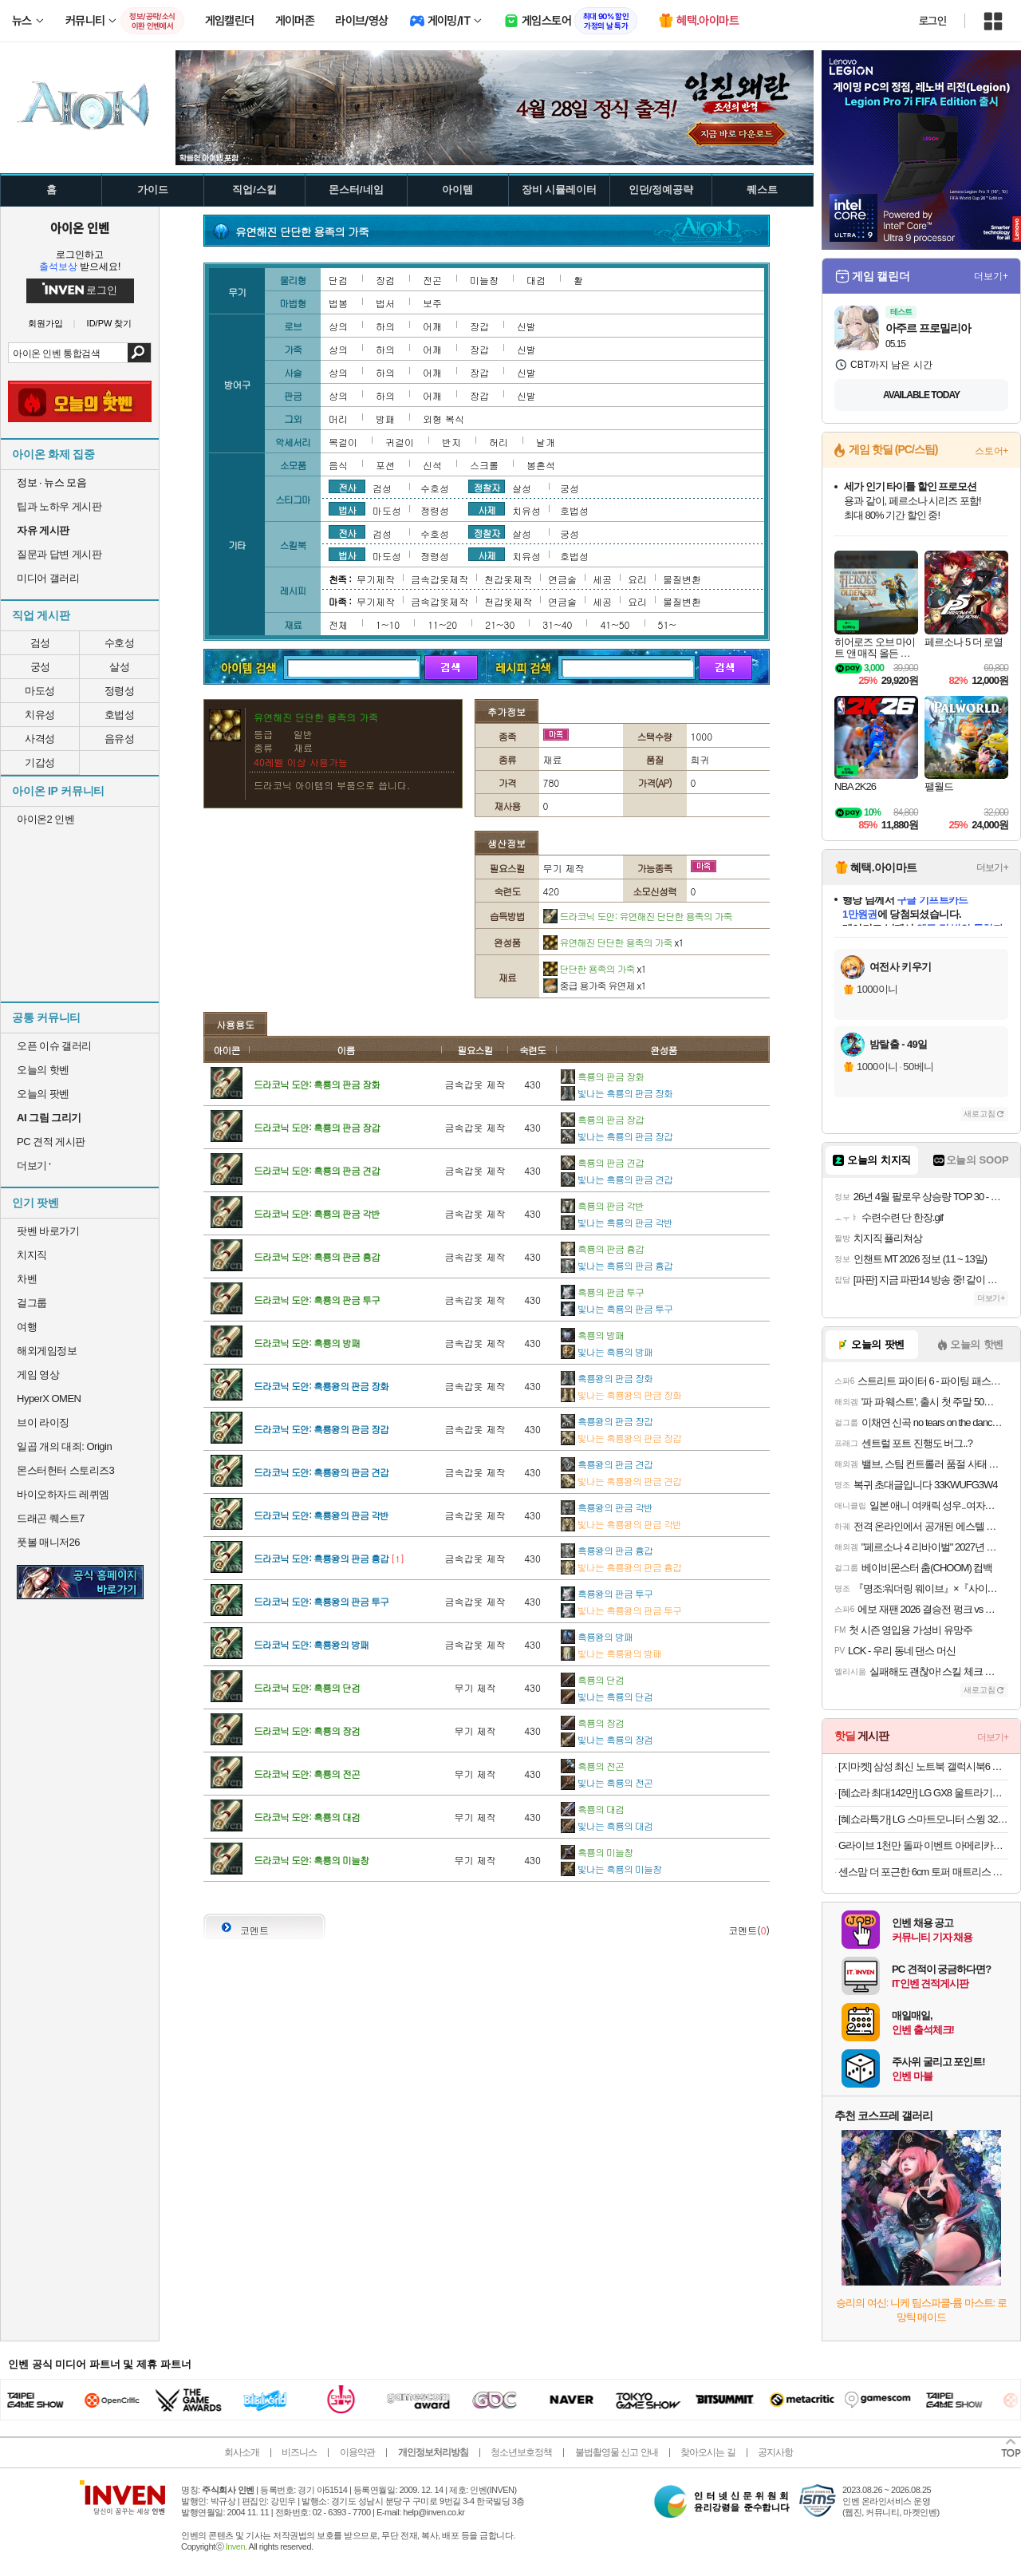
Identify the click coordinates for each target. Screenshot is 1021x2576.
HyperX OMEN (49, 1398)
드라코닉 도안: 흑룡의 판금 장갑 (317, 1127)
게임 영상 (38, 1374)
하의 (385, 326)
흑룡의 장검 (592, 1722)
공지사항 (775, 2452)
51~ (667, 624)
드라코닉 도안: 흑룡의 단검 (307, 1687)
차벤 (27, 1279)
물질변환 (682, 579)
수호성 (119, 643)
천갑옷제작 (508, 579)
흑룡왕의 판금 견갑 (606, 1464)
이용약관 (357, 2452)
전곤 (432, 279)
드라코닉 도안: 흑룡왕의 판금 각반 (321, 1515)
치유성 (40, 715)
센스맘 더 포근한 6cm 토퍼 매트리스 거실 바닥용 (923, 1872)
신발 (526, 326)
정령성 (119, 691)
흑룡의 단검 (592, 1679)
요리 (637, 579)
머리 (338, 418)
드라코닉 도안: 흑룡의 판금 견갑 (317, 1170)
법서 (385, 303)
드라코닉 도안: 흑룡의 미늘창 (311, 1860)
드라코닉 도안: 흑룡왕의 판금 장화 (321, 1386)
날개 (545, 441)
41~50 (614, 624)
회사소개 (241, 2452)
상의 (338, 326)
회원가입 (45, 323)
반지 (451, 441)
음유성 (119, 739)
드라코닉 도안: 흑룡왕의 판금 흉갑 (321, 1558)
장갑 (479, 326)
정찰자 (487, 486)
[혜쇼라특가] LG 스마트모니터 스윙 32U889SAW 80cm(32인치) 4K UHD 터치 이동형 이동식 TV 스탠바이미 (923, 1819)
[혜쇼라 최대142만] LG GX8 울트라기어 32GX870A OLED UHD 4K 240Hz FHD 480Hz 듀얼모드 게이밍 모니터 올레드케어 (923, 1793)
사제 (486, 509)
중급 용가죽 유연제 (594, 985)
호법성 (119, 715)
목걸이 (343, 441)
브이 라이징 (43, 1422)
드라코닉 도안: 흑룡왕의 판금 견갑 (321, 1472)
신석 (432, 465)
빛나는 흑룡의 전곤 (606, 1782)
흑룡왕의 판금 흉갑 (606, 1550)
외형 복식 (443, 418)
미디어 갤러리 (48, 578)
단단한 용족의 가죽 (594, 968)
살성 (119, 667)
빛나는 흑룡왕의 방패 (611, 1653)
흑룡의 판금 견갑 (602, 1162)
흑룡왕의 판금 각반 (606, 1507)
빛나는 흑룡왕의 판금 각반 (621, 1524)
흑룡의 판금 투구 (602, 1291)
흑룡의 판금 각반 (602, 1205)
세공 (602, 579)
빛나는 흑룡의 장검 (606, 1739)
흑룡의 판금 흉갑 (602, 1248)
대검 (536, 279)
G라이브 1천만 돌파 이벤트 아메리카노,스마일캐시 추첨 (923, 1845)
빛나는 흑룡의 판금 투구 (616, 1308)
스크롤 (484, 465)
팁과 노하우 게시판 (59, 506)
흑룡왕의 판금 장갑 (606, 1421)
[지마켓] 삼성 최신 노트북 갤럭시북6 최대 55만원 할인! (923, 1766)
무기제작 (376, 579)
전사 (347, 486)
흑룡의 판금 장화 (602, 1076)
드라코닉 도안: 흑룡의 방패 (307, 1342)
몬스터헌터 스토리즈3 (65, 1470)
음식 (338, 465)
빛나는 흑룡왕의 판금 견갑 (621, 1481)
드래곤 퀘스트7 (51, 1518)
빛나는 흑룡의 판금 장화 (616, 1093)
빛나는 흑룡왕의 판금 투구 (621, 1610)
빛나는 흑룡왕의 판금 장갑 (621, 1437)
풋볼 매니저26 (48, 1542)
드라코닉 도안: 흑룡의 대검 (307, 1816)
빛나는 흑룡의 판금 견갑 (616, 1179)
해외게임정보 (47, 1350)
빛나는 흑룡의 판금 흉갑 (616, 1265)
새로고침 (979, 1113)
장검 (385, 279)
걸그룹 (32, 1303)
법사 (347, 509)
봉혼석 (540, 465)
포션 (385, 465)
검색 (139, 352)
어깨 (432, 326)
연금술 (562, 579)
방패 (385, 418)
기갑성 (40, 762)
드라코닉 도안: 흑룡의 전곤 (307, 1773)
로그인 (932, 20)
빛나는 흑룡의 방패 (606, 1351)
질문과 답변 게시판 (59, 554)
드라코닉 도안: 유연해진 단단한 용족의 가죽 (637, 916)
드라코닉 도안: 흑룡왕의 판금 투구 (321, 1601)
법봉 (338, 303)
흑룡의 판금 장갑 (602, 1119)
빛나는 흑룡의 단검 (606, 1696)
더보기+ (991, 276)
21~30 (499, 624)
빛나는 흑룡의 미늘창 (611, 1868)
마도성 (40, 691)
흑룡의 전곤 (592, 1765)
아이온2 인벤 (45, 819)
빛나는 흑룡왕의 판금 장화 (621, 1394)
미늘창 (484, 279)
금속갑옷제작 (439, 579)
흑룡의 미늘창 (597, 1852)
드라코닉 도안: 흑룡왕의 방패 (311, 1644)
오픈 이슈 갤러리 (54, 1046)
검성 (40, 643)
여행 (27, 1327)
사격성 (40, 739)
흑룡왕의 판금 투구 (606, 1593)
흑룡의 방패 (592, 1334)
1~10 (388, 624)
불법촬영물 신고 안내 (616, 2452)
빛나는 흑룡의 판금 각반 (616, 1222)
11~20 (442, 624)
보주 (432, 303)
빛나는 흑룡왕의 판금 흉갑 (621, 1567)
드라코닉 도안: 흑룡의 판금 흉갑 (317, 1256)
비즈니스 (299, 2452)
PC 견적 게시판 (51, 1141)
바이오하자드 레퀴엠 (63, 1494)
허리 (498, 441)
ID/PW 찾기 (109, 323)
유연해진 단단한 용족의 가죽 (613, 942)
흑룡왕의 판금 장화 (606, 1378)
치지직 (32, 1255)
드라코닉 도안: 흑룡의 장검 (307, 1730)
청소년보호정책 (521, 2452)
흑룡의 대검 (592, 1808)
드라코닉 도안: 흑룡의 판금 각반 (317, 1213)
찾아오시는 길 (707, 2452)
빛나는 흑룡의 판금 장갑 (616, 1136)
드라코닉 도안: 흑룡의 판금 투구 (317, 1299)
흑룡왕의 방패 (597, 1636)
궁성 (40, 667)
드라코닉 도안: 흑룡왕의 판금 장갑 (321, 1429)
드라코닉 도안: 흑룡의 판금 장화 (317, 1084)
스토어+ (991, 450)
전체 (338, 624)
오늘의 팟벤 (43, 1093)
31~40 (557, 624)
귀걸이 (399, 441)
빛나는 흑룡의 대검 (606, 1825)
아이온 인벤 (79, 227)
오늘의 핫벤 (43, 1070)
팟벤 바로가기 (48, 1231)
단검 (338, 279)
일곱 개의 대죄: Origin (64, 1446)
